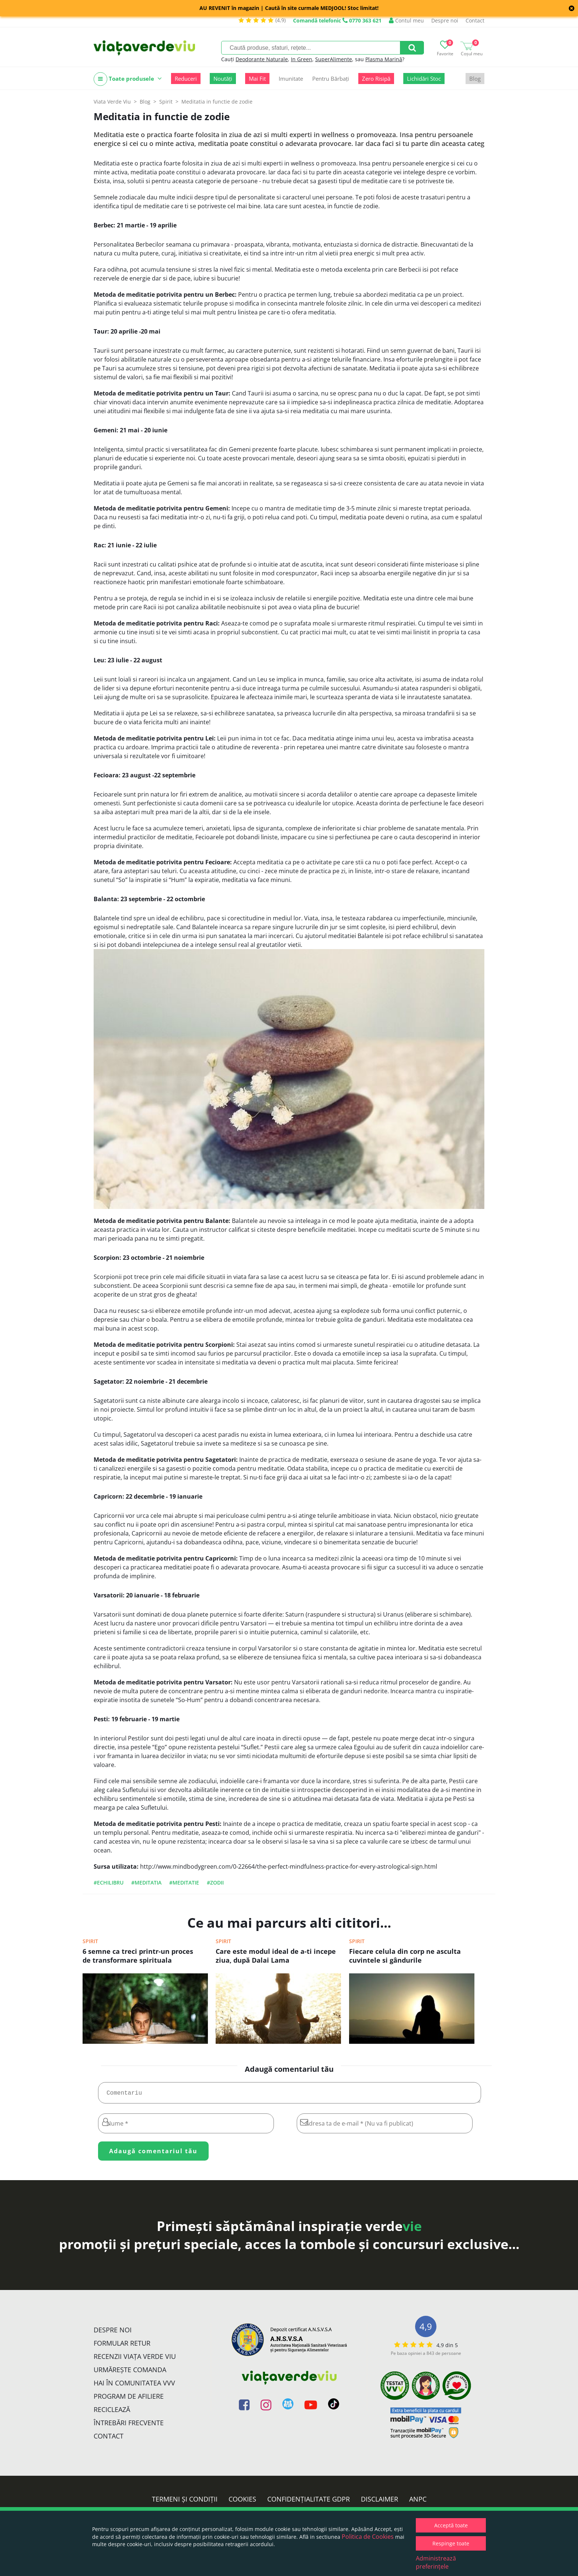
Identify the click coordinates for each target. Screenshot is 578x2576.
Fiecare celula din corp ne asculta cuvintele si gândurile (405, 1956)
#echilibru (108, 1882)
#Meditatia (146, 1882)
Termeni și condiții (184, 2501)
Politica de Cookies (368, 2537)
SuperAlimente (333, 59)
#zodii (215, 1882)
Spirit (90, 1941)
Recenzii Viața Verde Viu (135, 2359)
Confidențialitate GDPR (308, 2501)
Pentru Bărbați (330, 78)
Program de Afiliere (129, 2399)
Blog (475, 78)
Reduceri (186, 78)
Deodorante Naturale (262, 59)
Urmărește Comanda (130, 2372)
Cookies (242, 2501)
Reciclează (112, 2412)
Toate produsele (128, 79)
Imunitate (291, 78)
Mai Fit (257, 78)
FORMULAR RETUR (122, 2346)
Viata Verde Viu (112, 101)
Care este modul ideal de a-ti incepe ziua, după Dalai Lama (276, 1956)
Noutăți (222, 78)
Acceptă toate (451, 2525)
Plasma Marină (383, 59)
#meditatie (184, 1882)
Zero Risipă (376, 78)
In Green (301, 59)
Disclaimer (379, 2501)
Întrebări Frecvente (129, 2425)
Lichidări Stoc (424, 78)
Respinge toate (450, 2543)
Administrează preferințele (436, 2562)
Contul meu (406, 20)
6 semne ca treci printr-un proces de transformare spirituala (138, 1956)
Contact (475, 20)
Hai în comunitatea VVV (134, 2385)
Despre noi (444, 20)
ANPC (417, 2501)
